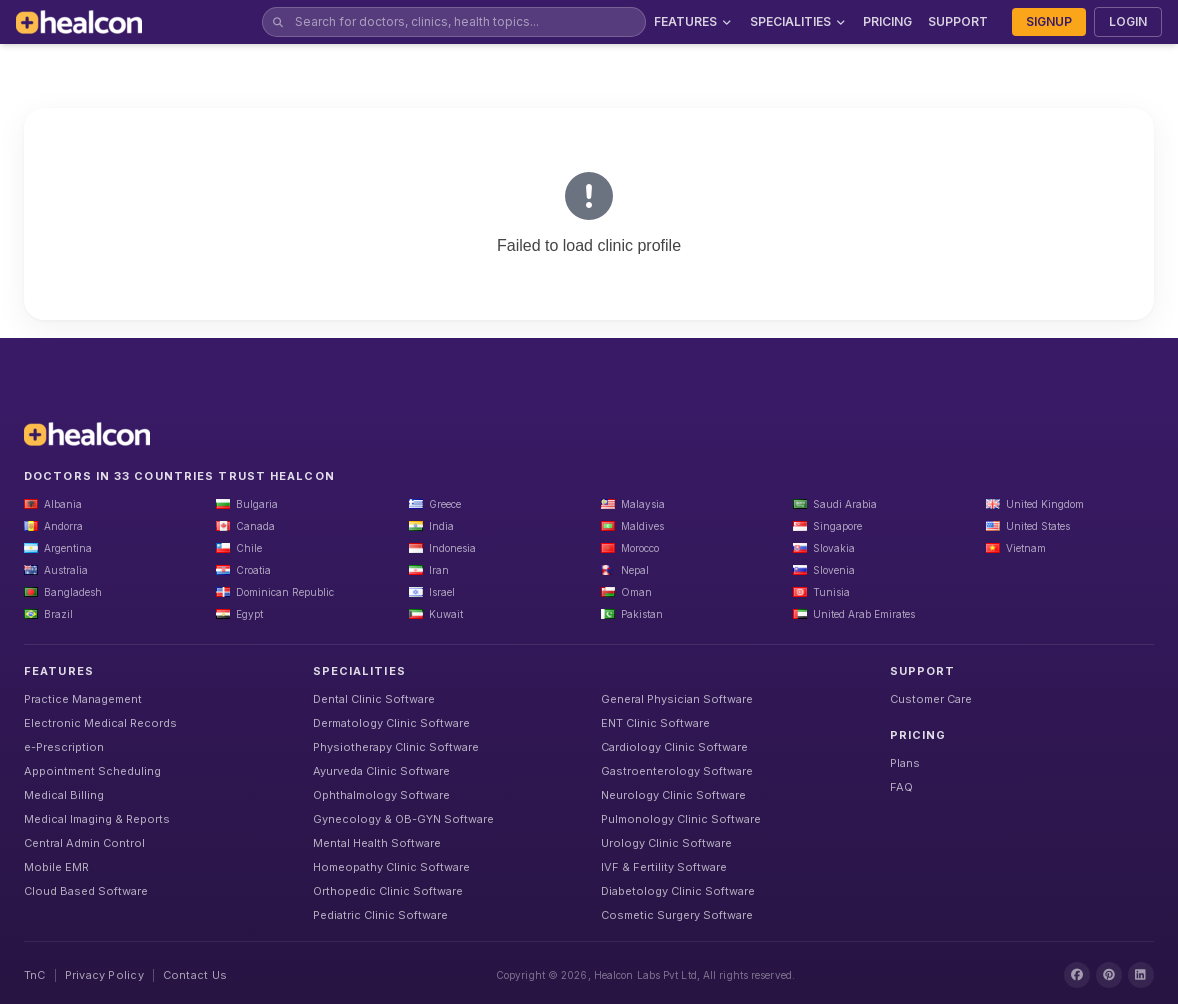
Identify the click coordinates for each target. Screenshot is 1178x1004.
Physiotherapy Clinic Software (396, 747)
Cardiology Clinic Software (674, 747)
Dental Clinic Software (374, 699)
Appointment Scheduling (92, 771)
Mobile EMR (56, 867)
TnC (35, 975)
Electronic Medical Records (100, 723)
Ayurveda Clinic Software (381, 771)
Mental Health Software (377, 843)
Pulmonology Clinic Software (681, 819)
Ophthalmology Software (381, 795)
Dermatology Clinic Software (391, 723)
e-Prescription (64, 747)
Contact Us (195, 975)
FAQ (901, 787)
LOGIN (1128, 21)
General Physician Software (677, 699)
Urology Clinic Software (666, 843)
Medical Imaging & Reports (97, 819)
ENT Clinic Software (655, 723)
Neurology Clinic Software (673, 795)
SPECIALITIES (799, 21)
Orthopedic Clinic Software (388, 891)
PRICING (887, 21)
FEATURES (694, 21)
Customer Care (931, 699)
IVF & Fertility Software (664, 867)
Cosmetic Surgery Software (677, 915)
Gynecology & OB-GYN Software (403, 819)
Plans (905, 763)
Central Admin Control (84, 843)
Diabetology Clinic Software (678, 891)
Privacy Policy (104, 975)
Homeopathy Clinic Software (391, 867)
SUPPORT (958, 21)
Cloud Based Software (86, 891)
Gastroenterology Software (677, 771)
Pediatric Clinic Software (380, 915)
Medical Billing (64, 795)
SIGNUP (1049, 21)
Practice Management (83, 699)
